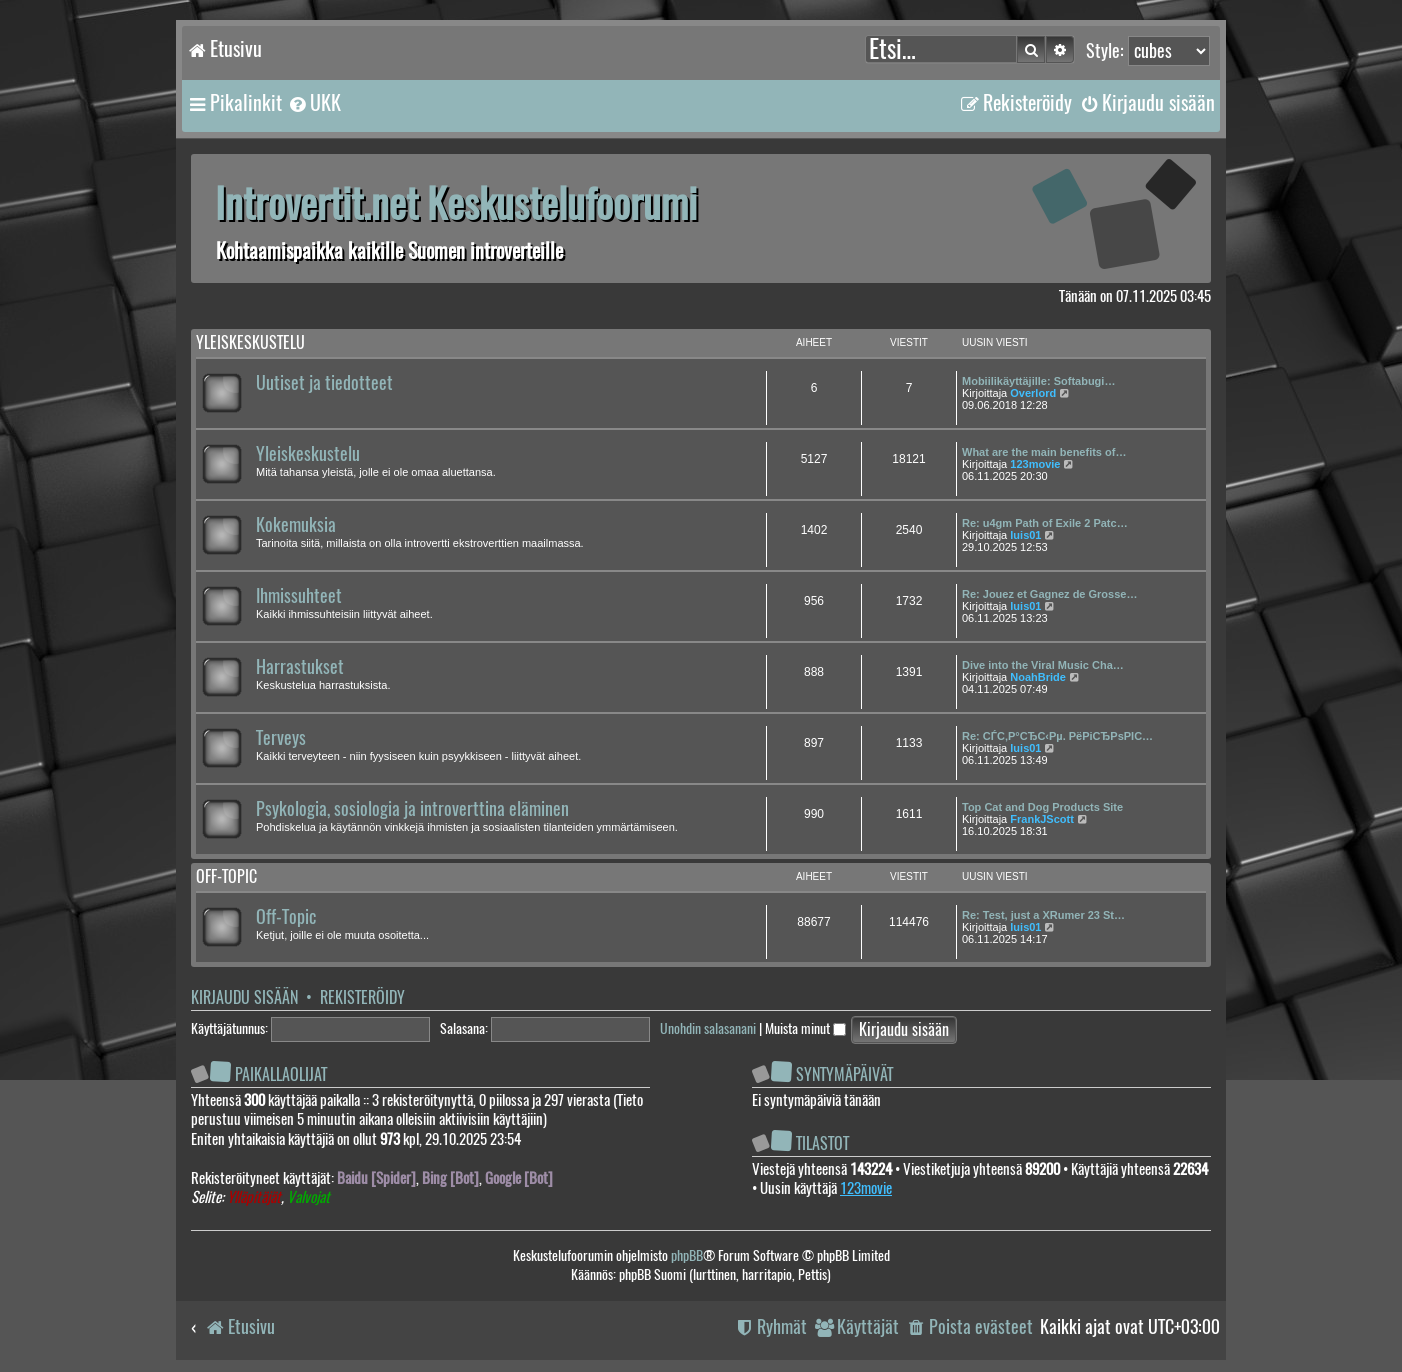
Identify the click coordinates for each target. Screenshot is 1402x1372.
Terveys (281, 738)
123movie (1035, 464)
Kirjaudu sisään (244, 997)
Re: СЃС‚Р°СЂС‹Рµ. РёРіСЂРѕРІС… (1057, 736)
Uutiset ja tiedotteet (324, 383)
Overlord (1033, 393)
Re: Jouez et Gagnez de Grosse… (1049, 594)
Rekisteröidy (362, 997)
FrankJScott (1042, 819)
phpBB (687, 1255)
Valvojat (308, 1197)
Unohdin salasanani (708, 1028)
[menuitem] (314, 103)
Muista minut (805, 1028)
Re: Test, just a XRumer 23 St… (1043, 915)
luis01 (1025, 535)
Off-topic (226, 876)
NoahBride (1038, 677)
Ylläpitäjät (254, 1197)
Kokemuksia (296, 525)
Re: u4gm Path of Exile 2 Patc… (1045, 523)
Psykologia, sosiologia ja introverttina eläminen (412, 809)
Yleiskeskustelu (250, 342)
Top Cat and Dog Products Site (1042, 807)
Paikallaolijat (281, 1074)
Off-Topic (286, 917)
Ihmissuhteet (299, 596)
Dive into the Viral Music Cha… (1043, 665)
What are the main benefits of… (1044, 452)
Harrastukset (300, 667)
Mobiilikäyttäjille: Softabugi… (1038, 381)
